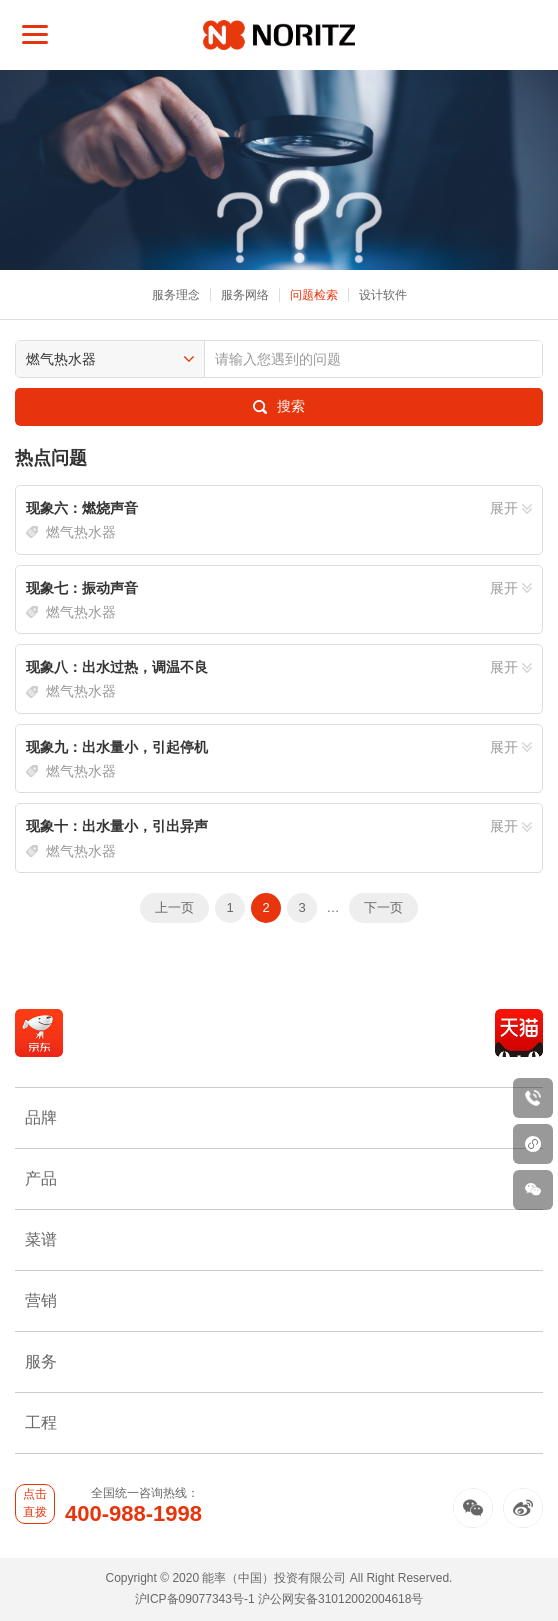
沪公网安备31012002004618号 (340, 1599)
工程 (279, 1422)
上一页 (174, 907)
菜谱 (279, 1239)
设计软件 (383, 295)
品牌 (279, 1117)
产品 (279, 1178)
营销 (279, 1300)
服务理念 (176, 295)
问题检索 (314, 295)
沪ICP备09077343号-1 (195, 1599)
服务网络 (245, 295)
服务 (279, 1361)
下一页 (383, 907)
